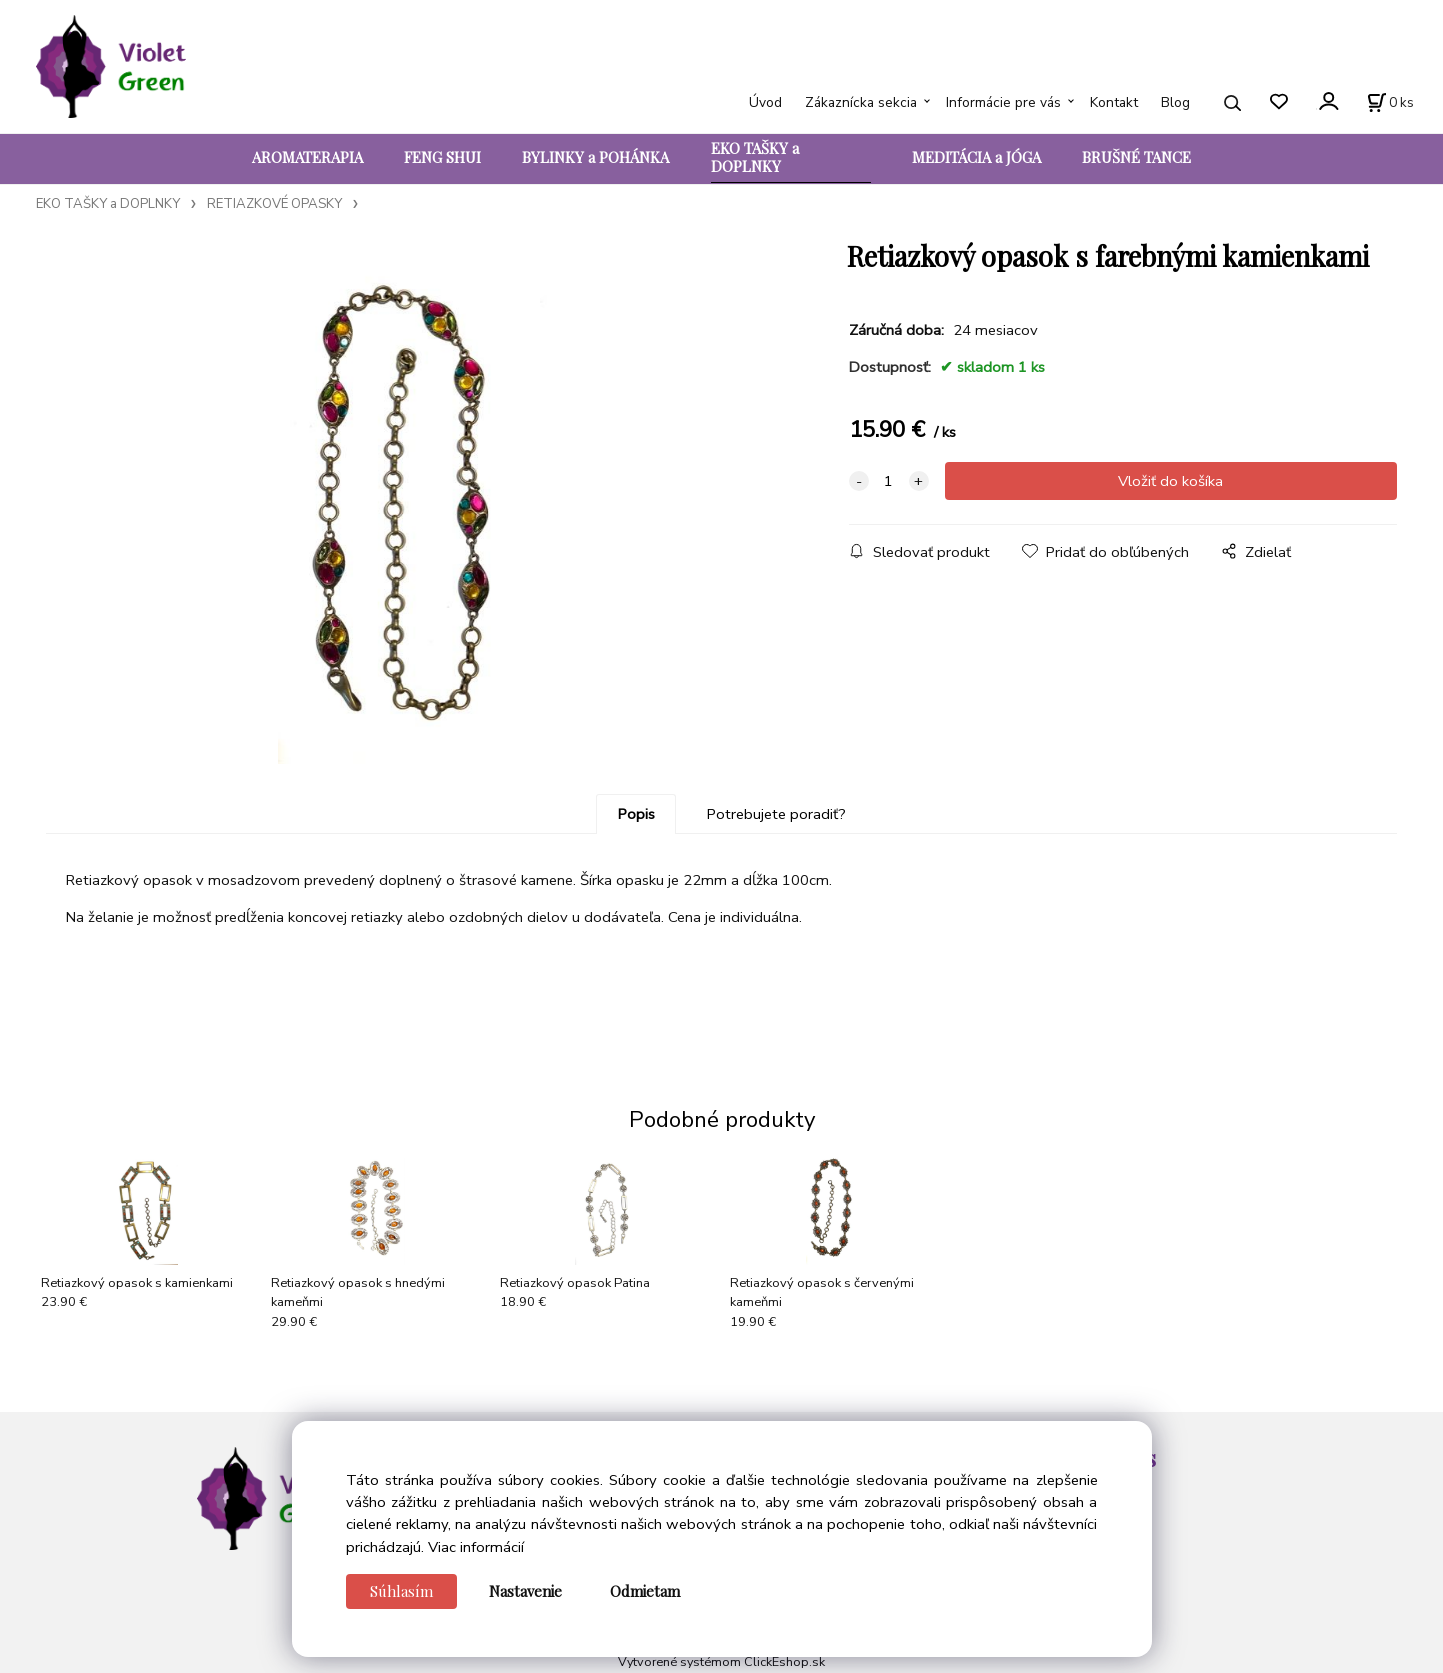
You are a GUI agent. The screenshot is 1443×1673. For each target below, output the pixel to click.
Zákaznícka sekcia (861, 102)
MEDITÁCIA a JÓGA (976, 157)
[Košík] (1390, 103)
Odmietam (645, 1591)
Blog (1175, 102)
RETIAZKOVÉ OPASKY (274, 204)
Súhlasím (401, 1591)
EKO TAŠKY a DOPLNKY (755, 157)
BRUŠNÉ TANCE (1136, 157)
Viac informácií (476, 1547)
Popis (636, 814)
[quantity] (889, 481)
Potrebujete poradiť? (776, 814)
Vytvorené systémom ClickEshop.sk (721, 1661)
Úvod (765, 102)
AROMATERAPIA (307, 157)
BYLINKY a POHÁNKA (595, 157)
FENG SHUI (442, 157)
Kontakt (1114, 102)
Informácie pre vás (1003, 102)
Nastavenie (525, 1591)
